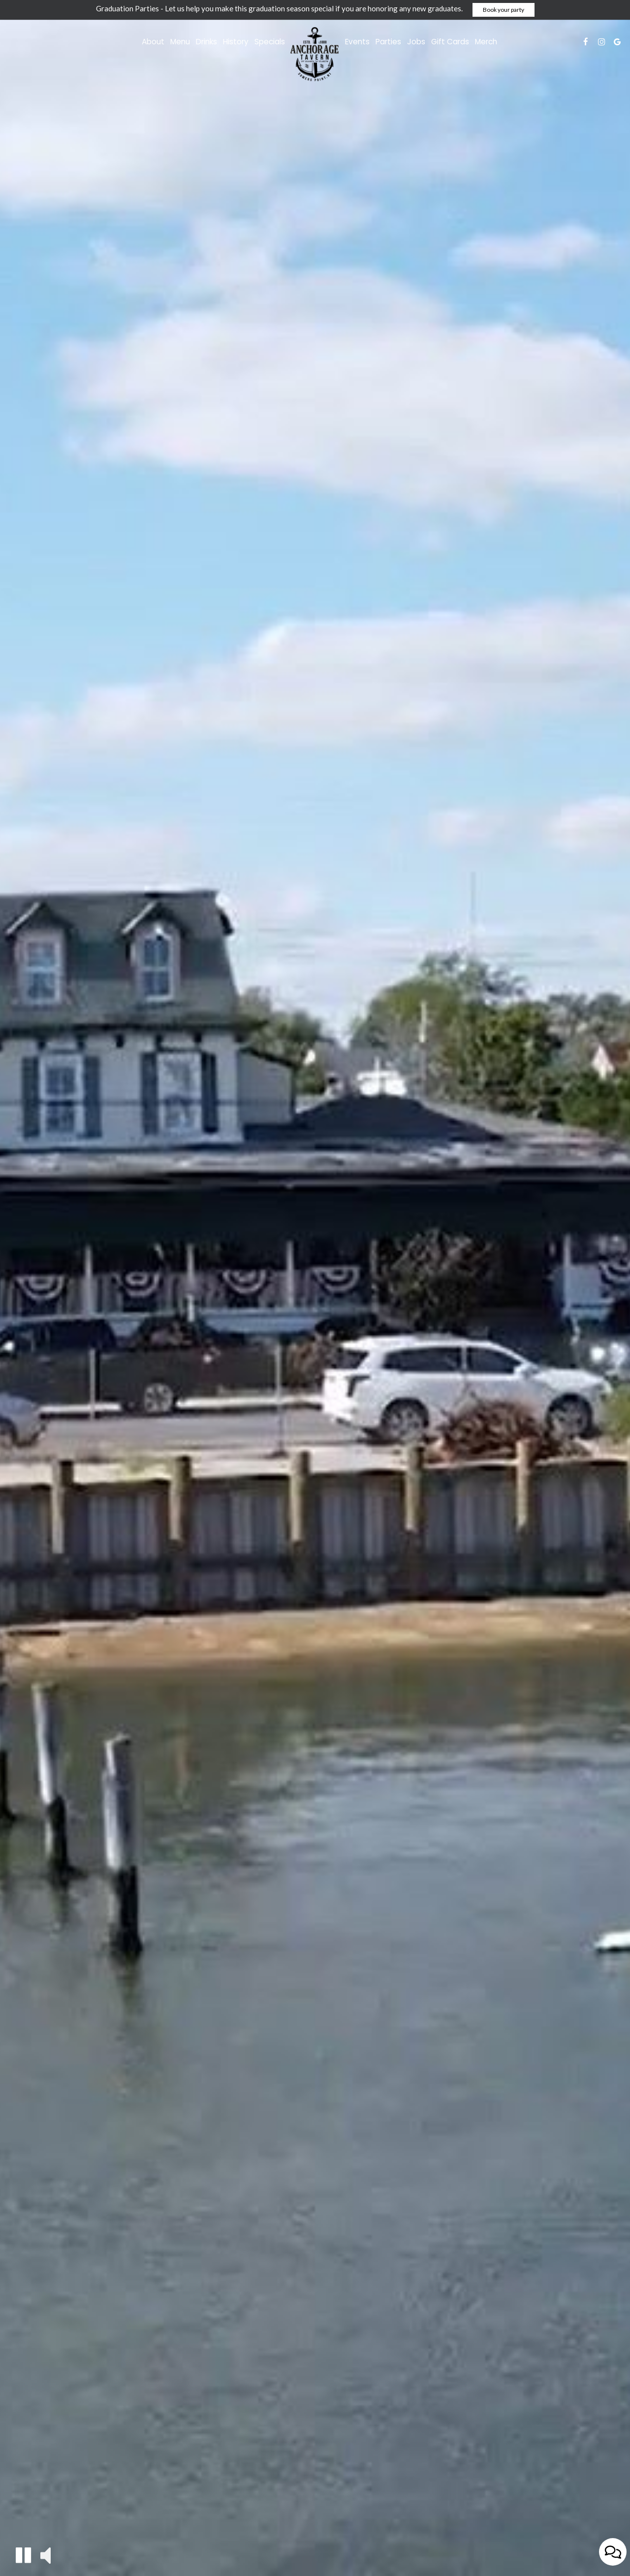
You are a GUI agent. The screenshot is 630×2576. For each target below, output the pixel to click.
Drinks (206, 42)
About (153, 42)
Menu (180, 42)
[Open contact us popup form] (613, 2552)
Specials (269, 42)
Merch (486, 42)
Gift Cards (450, 42)
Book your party (503, 9)
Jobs (416, 42)
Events (357, 42)
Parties (388, 42)
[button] (23, 2555)
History (236, 42)
